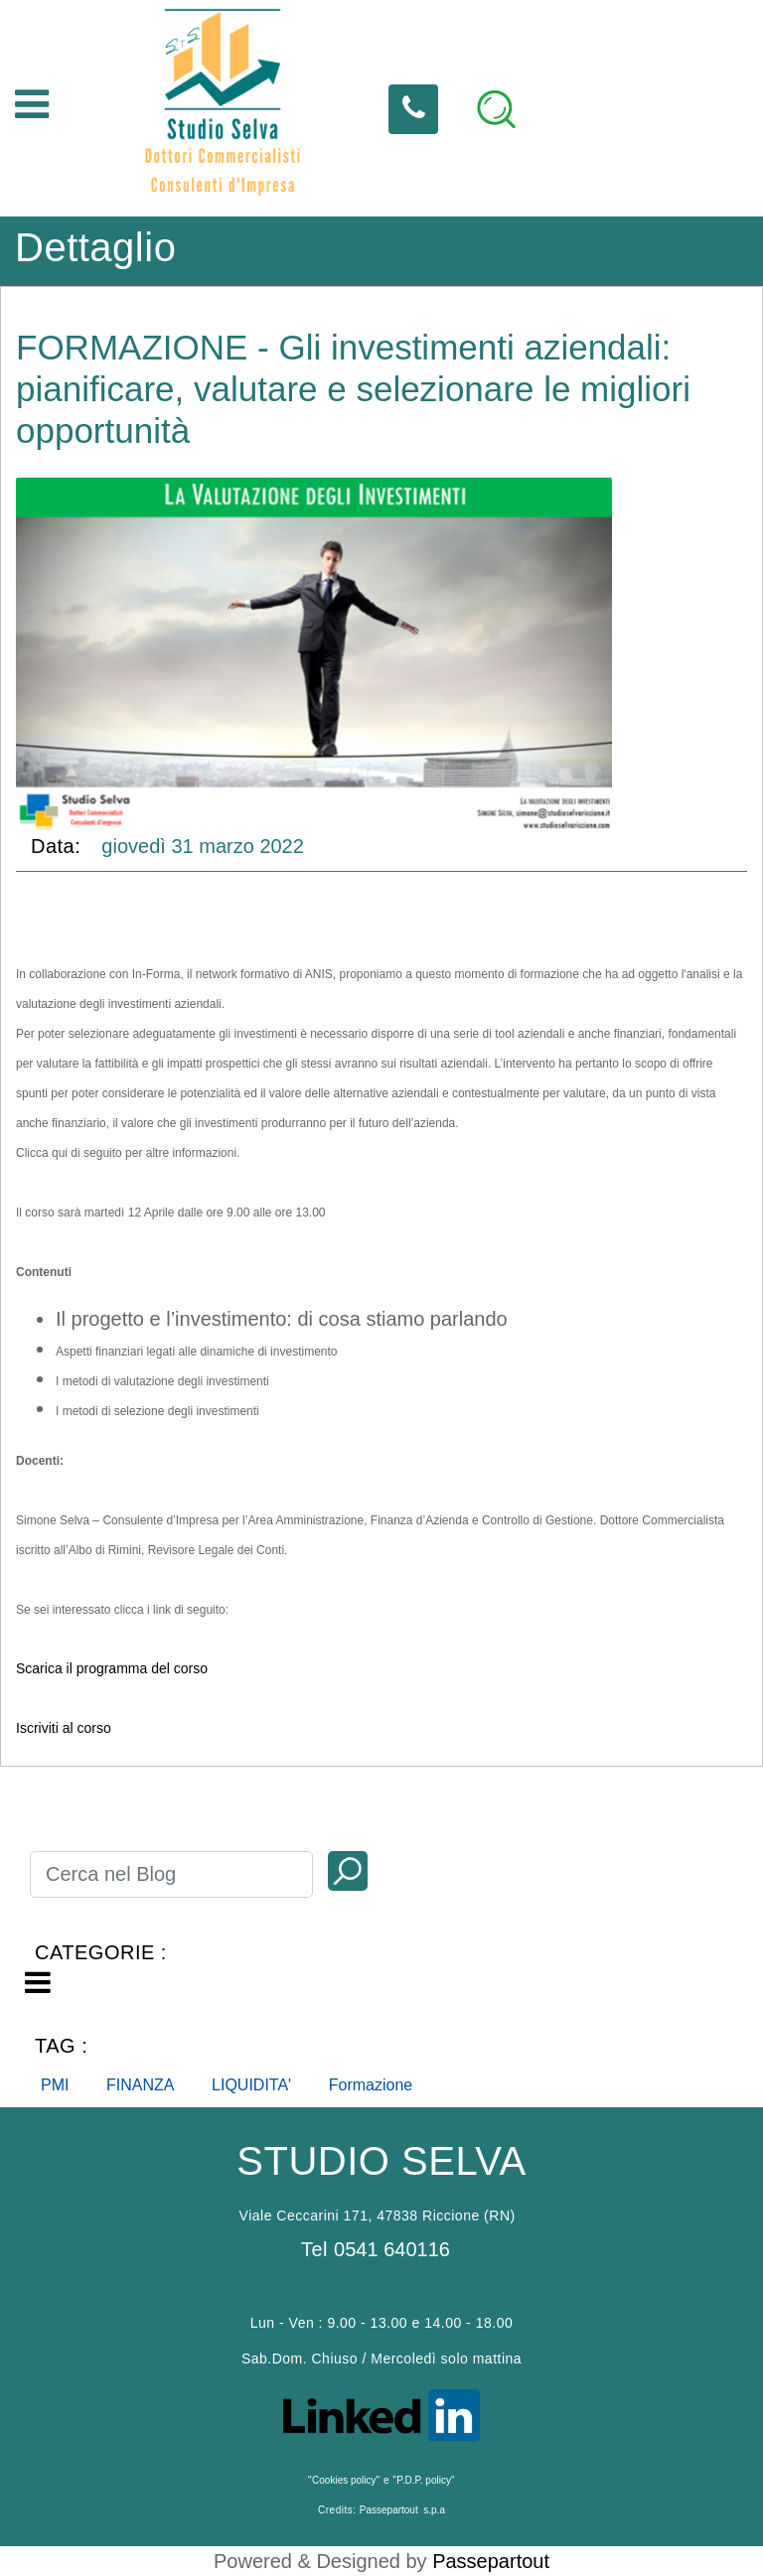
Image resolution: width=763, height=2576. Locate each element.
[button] (348, 1871)
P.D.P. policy (423, 2480)
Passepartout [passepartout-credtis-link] (490, 2561)
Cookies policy (344, 2480)
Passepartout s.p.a (402, 2509)
